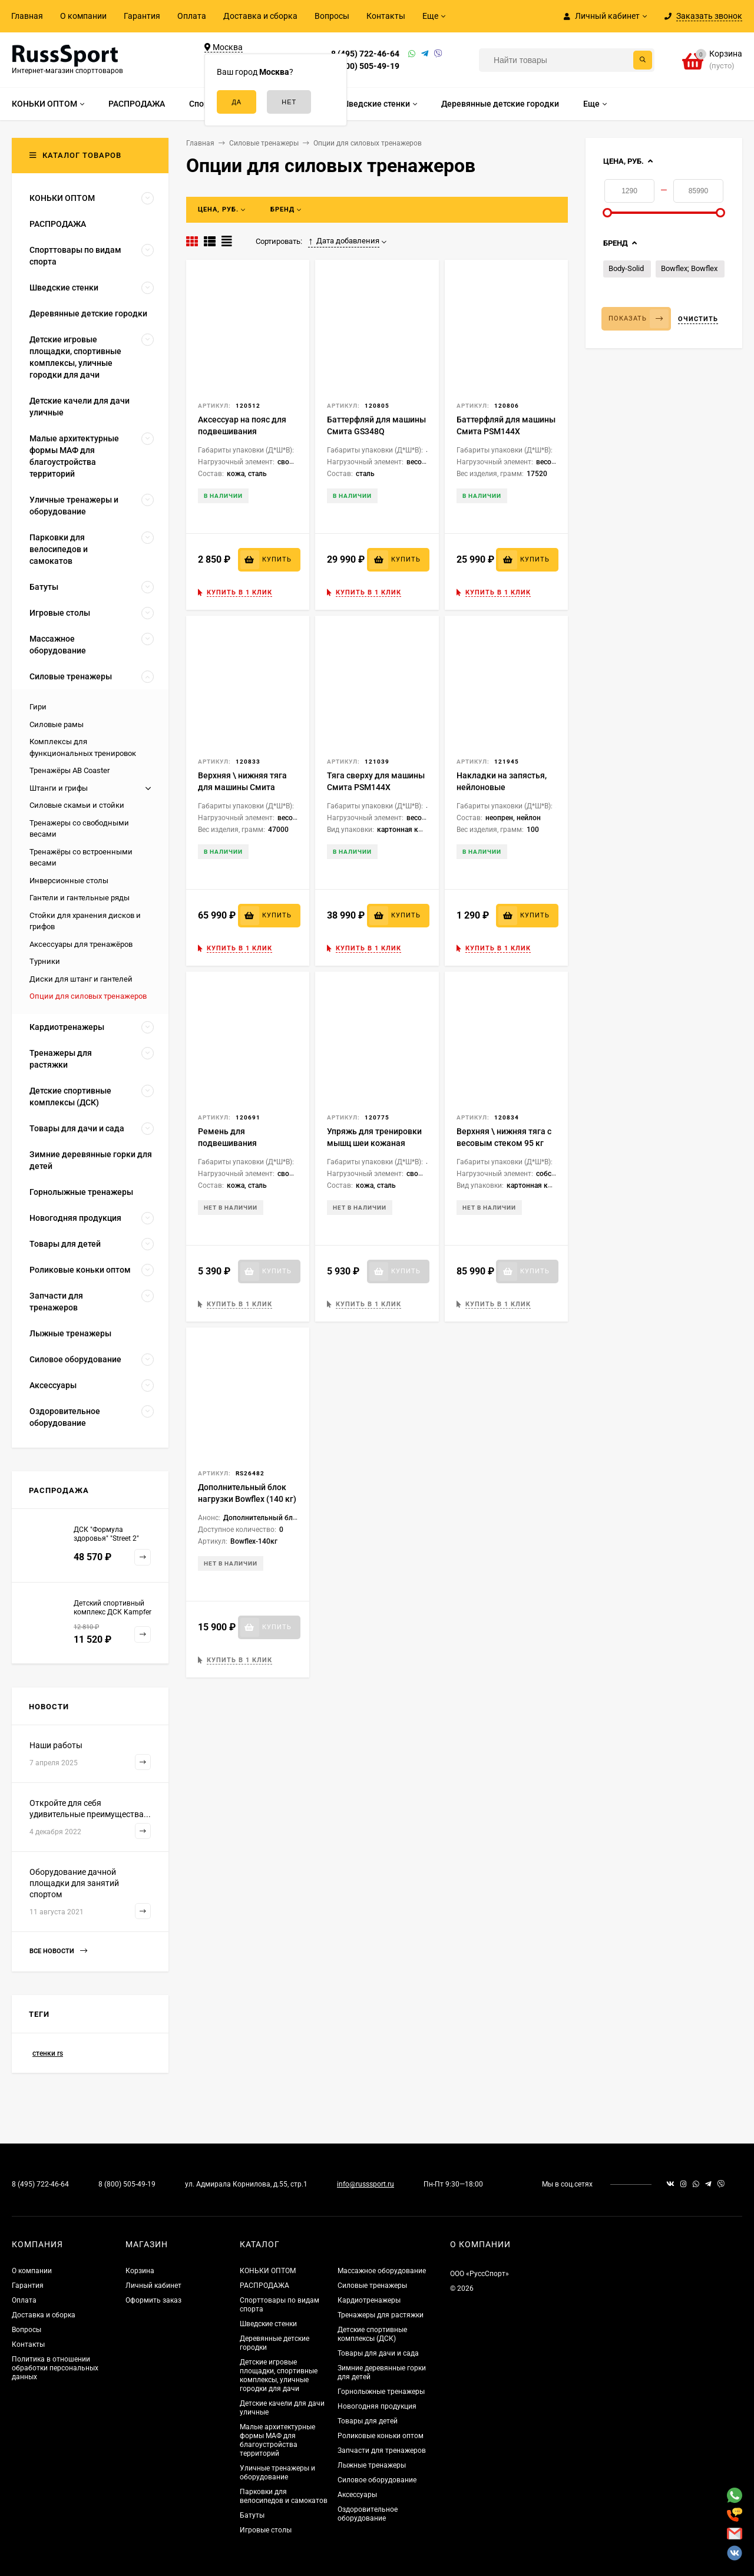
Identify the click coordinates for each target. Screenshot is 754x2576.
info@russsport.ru (365, 2184)
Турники (44, 961)
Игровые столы (266, 2530)
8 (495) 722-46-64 (365, 53)
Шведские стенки (268, 2324)
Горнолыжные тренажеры (381, 2391)
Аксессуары (357, 2495)
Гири (38, 706)
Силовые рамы (56, 724)
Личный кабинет (153, 2285)
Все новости (58, 1951)
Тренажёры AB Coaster (69, 770)
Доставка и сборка (260, 16)
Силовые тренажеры (372, 2285)
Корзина (139, 2271)
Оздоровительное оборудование (368, 2513)
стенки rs (47, 2053)
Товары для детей (368, 2421)
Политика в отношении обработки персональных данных (55, 2368)
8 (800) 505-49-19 (365, 66)
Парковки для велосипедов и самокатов (284, 2496)
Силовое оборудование (377, 2480)
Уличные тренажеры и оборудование (277, 2472)
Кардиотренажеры (369, 2300)
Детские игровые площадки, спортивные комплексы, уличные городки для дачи (279, 2375)
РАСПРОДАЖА (264, 2285)
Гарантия (142, 16)
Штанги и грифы (58, 788)
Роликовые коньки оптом (381, 2436)
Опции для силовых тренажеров (88, 996)
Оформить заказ (153, 2300)
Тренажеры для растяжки (381, 2315)
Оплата (191, 16)
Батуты (252, 2515)
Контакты (385, 16)
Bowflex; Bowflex (689, 268)
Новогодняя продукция (377, 2406)
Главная (27, 16)
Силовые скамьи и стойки (76, 805)
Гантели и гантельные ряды (79, 897)
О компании (83, 16)
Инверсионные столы (68, 880)
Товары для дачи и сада (378, 2353)
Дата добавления (343, 241)
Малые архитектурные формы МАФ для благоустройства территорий (277, 2440)
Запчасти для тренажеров (382, 2450)
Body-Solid (626, 268)
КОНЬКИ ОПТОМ (268, 2271)
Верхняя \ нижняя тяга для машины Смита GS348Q (242, 787)
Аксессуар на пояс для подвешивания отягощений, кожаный (242, 431)
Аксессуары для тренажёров (81, 944)
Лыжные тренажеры (372, 2465)
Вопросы (332, 16)
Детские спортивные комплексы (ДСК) (372, 2334)
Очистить (698, 319)
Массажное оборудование (382, 2271)
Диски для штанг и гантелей (81, 979)
